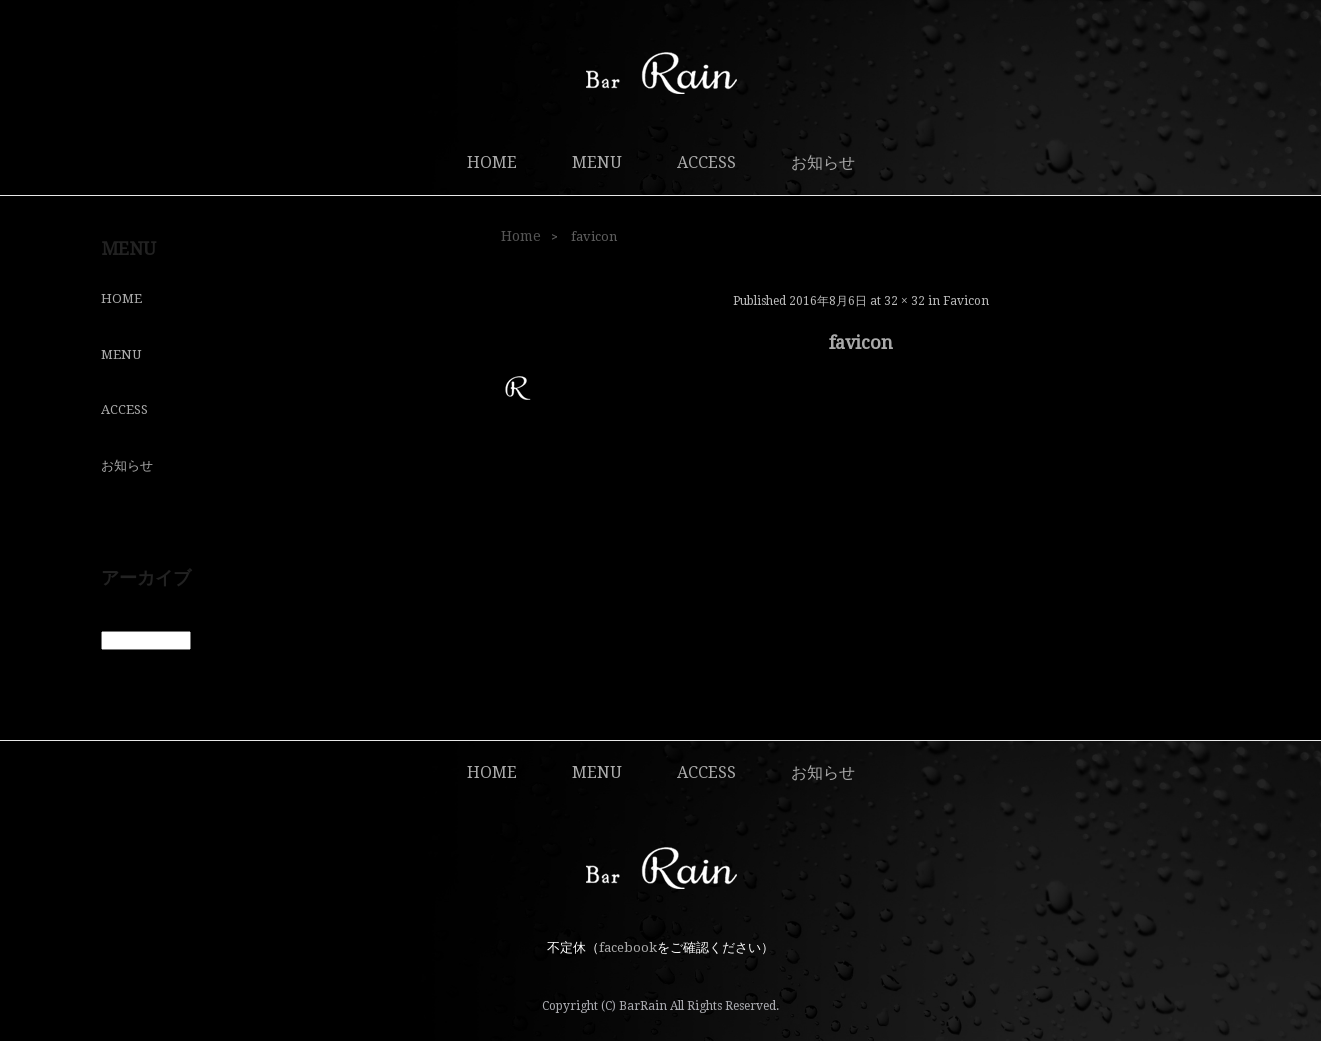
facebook (628, 947)
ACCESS (706, 162)
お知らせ (823, 162)
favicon (966, 301)
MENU (597, 162)
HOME (492, 162)
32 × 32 (904, 301)
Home (521, 236)
